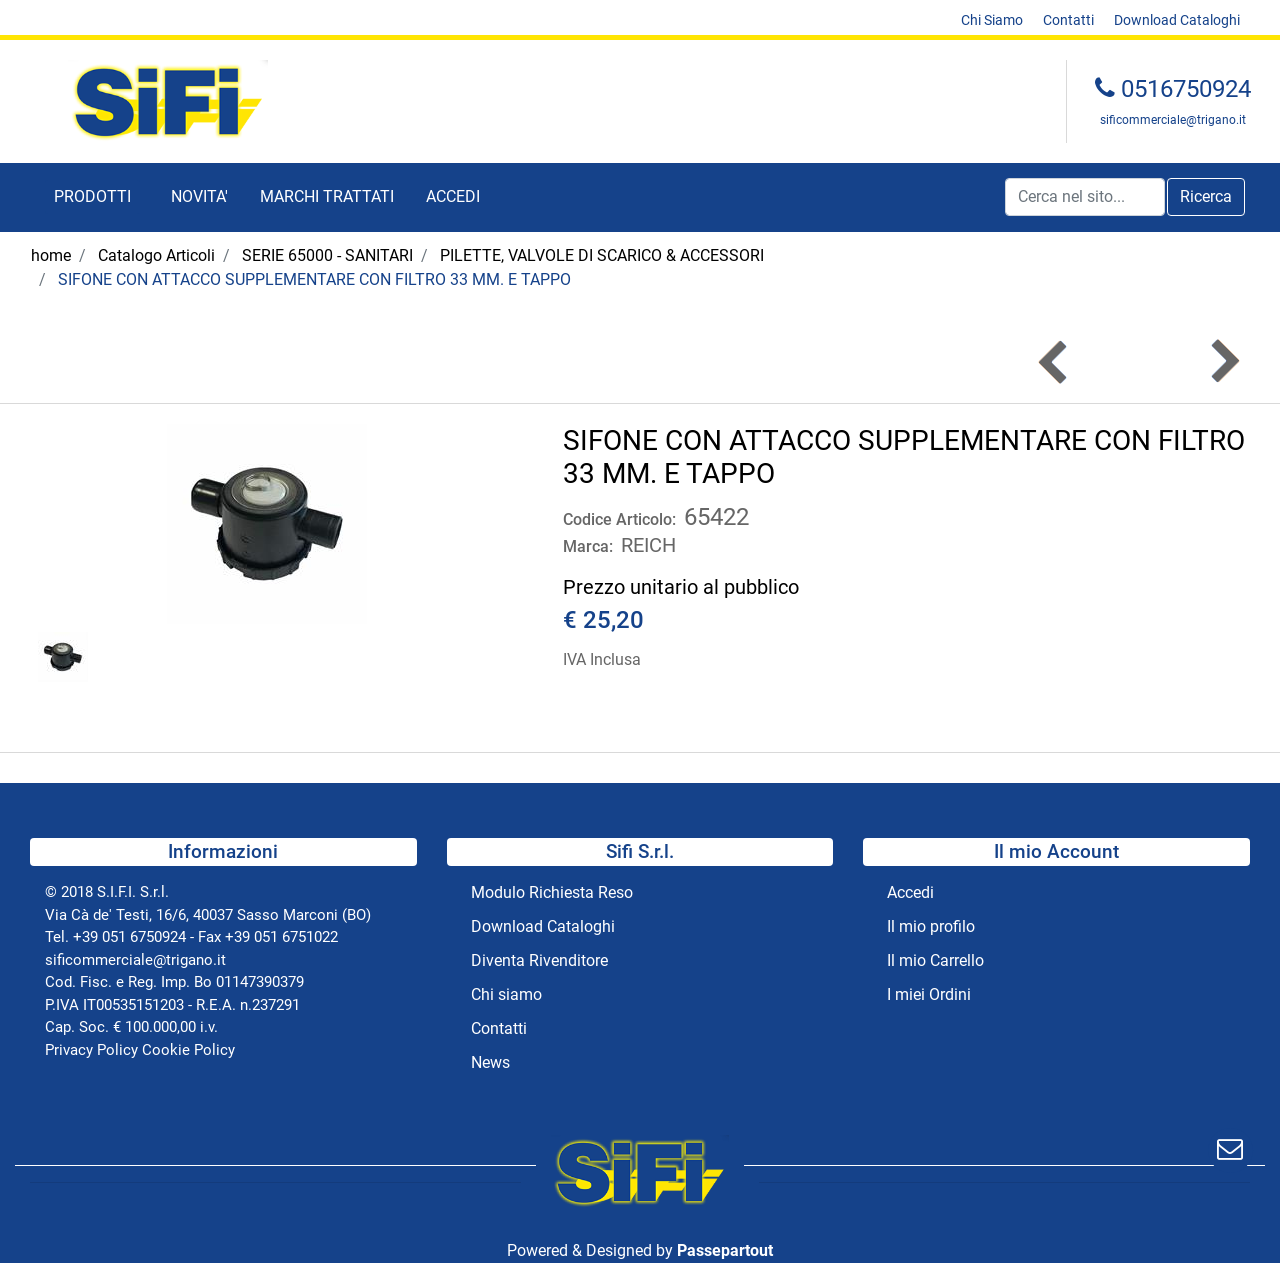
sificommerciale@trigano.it (1173, 120)
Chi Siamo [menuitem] (992, 20)
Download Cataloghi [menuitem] (1177, 20)
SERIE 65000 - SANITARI (327, 255)
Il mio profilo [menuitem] (931, 926)
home (51, 255)
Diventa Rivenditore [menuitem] (539, 960)
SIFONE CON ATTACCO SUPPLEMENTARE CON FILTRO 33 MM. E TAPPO (314, 279)
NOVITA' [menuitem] (199, 196)
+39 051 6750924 (129, 937)
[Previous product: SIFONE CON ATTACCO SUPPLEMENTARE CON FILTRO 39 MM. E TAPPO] (1054, 361)
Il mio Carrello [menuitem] (935, 960)
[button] (1206, 197)
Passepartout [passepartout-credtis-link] (725, 1250)
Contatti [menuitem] (1068, 20)
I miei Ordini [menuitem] (929, 994)
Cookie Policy (188, 1050)
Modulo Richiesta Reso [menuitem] (552, 892)
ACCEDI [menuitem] (453, 196)
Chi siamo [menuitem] (506, 994)
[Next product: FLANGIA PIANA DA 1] (1223, 361)
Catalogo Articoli (156, 255)
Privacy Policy (91, 1050)
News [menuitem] (490, 1062)
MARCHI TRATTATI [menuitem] (327, 196)
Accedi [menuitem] (910, 892)
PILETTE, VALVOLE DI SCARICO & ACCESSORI (602, 255)
